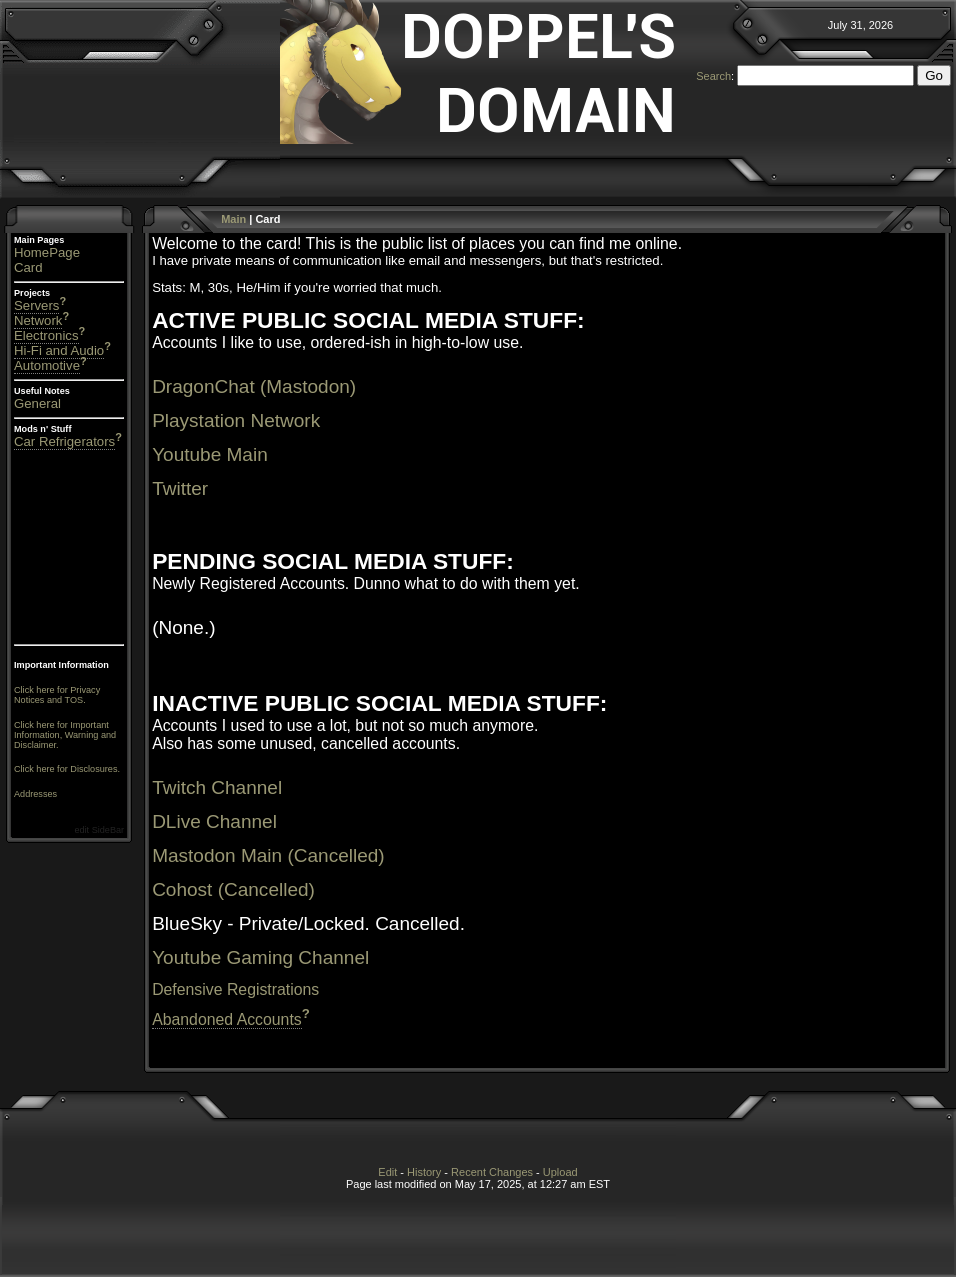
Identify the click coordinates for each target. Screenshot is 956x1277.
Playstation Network (236, 420)
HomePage (47, 252)
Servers (36, 305)
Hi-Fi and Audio (59, 350)
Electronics (46, 335)
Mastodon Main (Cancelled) (268, 855)
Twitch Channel (217, 787)
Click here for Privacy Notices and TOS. (57, 695)
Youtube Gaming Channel (260, 957)
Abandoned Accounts (227, 1019)
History (424, 1172)
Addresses (35, 794)
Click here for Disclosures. (67, 769)
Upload (560, 1172)
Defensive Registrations (235, 989)
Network (38, 320)
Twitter (180, 488)
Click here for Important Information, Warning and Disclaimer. (65, 735)
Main (233, 219)
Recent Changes (492, 1172)
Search (713, 76)
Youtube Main (210, 454)
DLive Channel (214, 821)
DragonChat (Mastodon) (254, 386)
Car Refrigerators (64, 441)
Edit (387, 1172)
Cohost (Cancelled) (233, 889)
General (37, 403)
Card (28, 267)
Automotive (47, 365)
